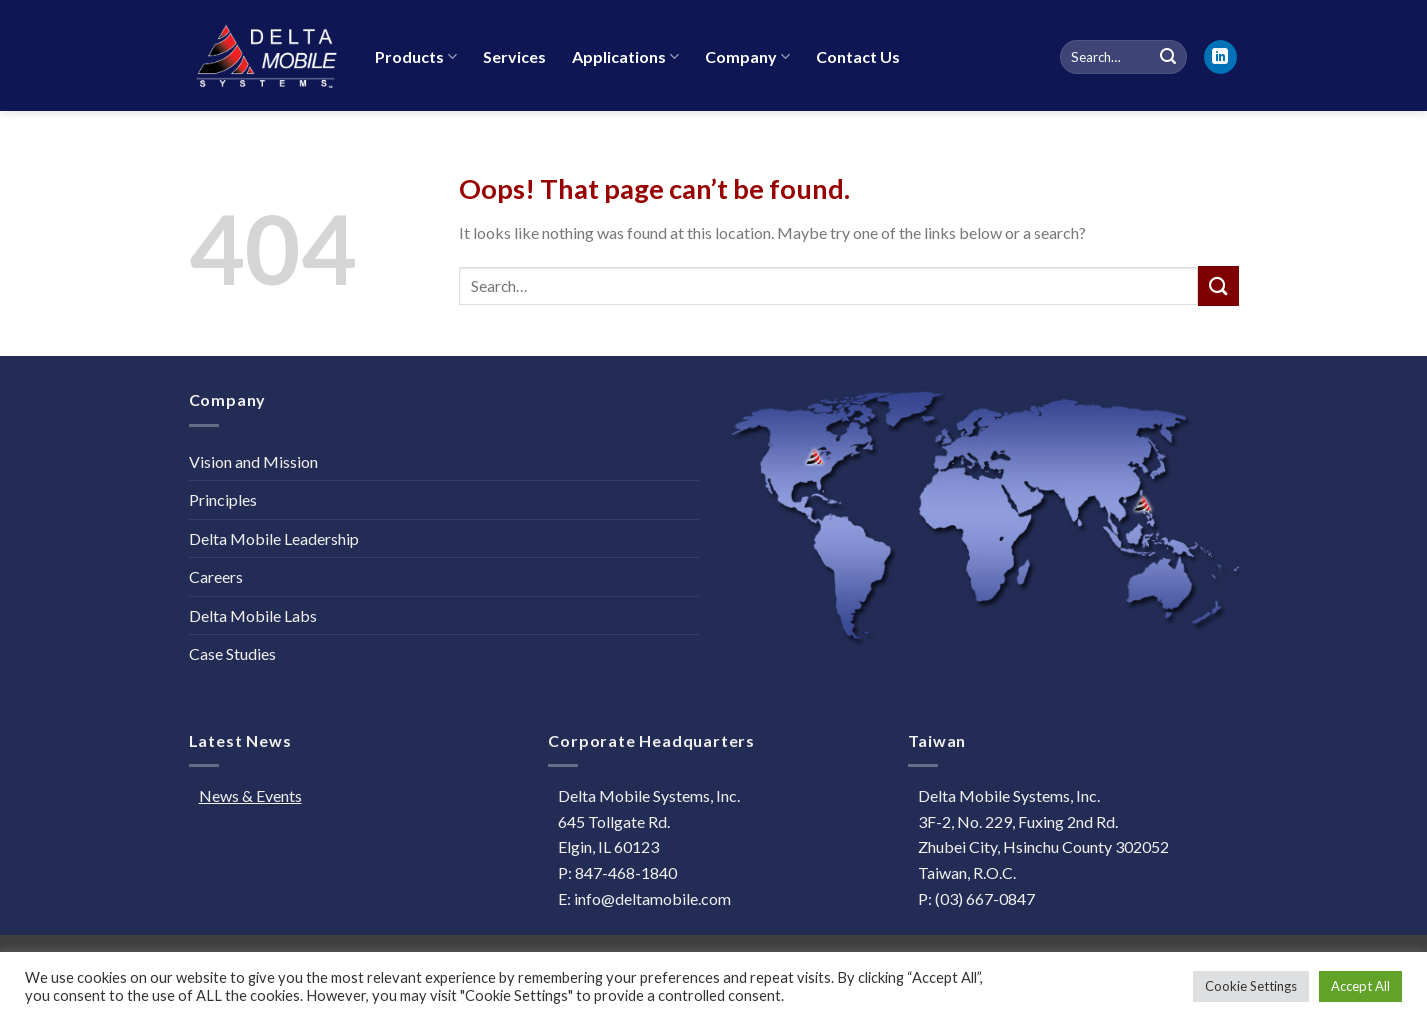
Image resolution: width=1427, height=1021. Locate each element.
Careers (216, 576)
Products (416, 56)
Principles (223, 499)
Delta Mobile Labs (253, 615)
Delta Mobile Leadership (274, 538)
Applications (625, 56)
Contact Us (858, 56)
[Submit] (1218, 285)
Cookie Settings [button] (1251, 986)
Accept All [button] (1360, 986)
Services (514, 56)
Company (747, 56)
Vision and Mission (253, 461)
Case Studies (232, 653)
